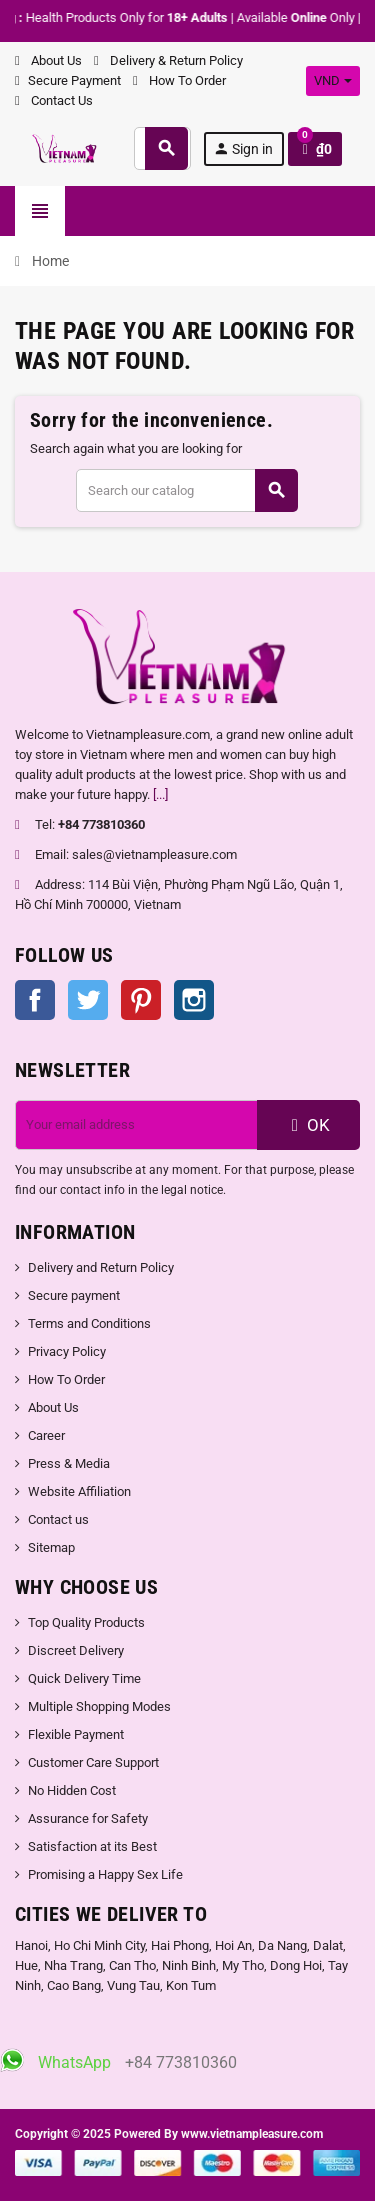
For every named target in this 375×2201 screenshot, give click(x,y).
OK (308, 1125)
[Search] (186, 490)
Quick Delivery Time (84, 1678)
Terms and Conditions (89, 1323)
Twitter (88, 1000)
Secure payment (74, 1295)
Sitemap (51, 1547)
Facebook (35, 1000)
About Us (48, 60)
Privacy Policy (67, 1351)
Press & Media (69, 1463)
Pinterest (141, 1000)
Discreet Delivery (76, 1650)
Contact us (58, 1519)
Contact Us (54, 100)
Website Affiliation (79, 1491)
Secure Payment (68, 80)
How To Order (179, 80)
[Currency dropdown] (333, 81)
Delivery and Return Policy (101, 1267)
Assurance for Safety (88, 1818)
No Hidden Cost (72, 1790)
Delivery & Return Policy (168, 60)
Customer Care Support (93, 1762)
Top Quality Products (86, 1622)
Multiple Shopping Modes (99, 1706)
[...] (160, 794)
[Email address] (136, 1125)
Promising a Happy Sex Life (105, 1874)
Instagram (194, 1000)
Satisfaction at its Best (92, 1846)
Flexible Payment (76, 1734)
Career (46, 1435)
